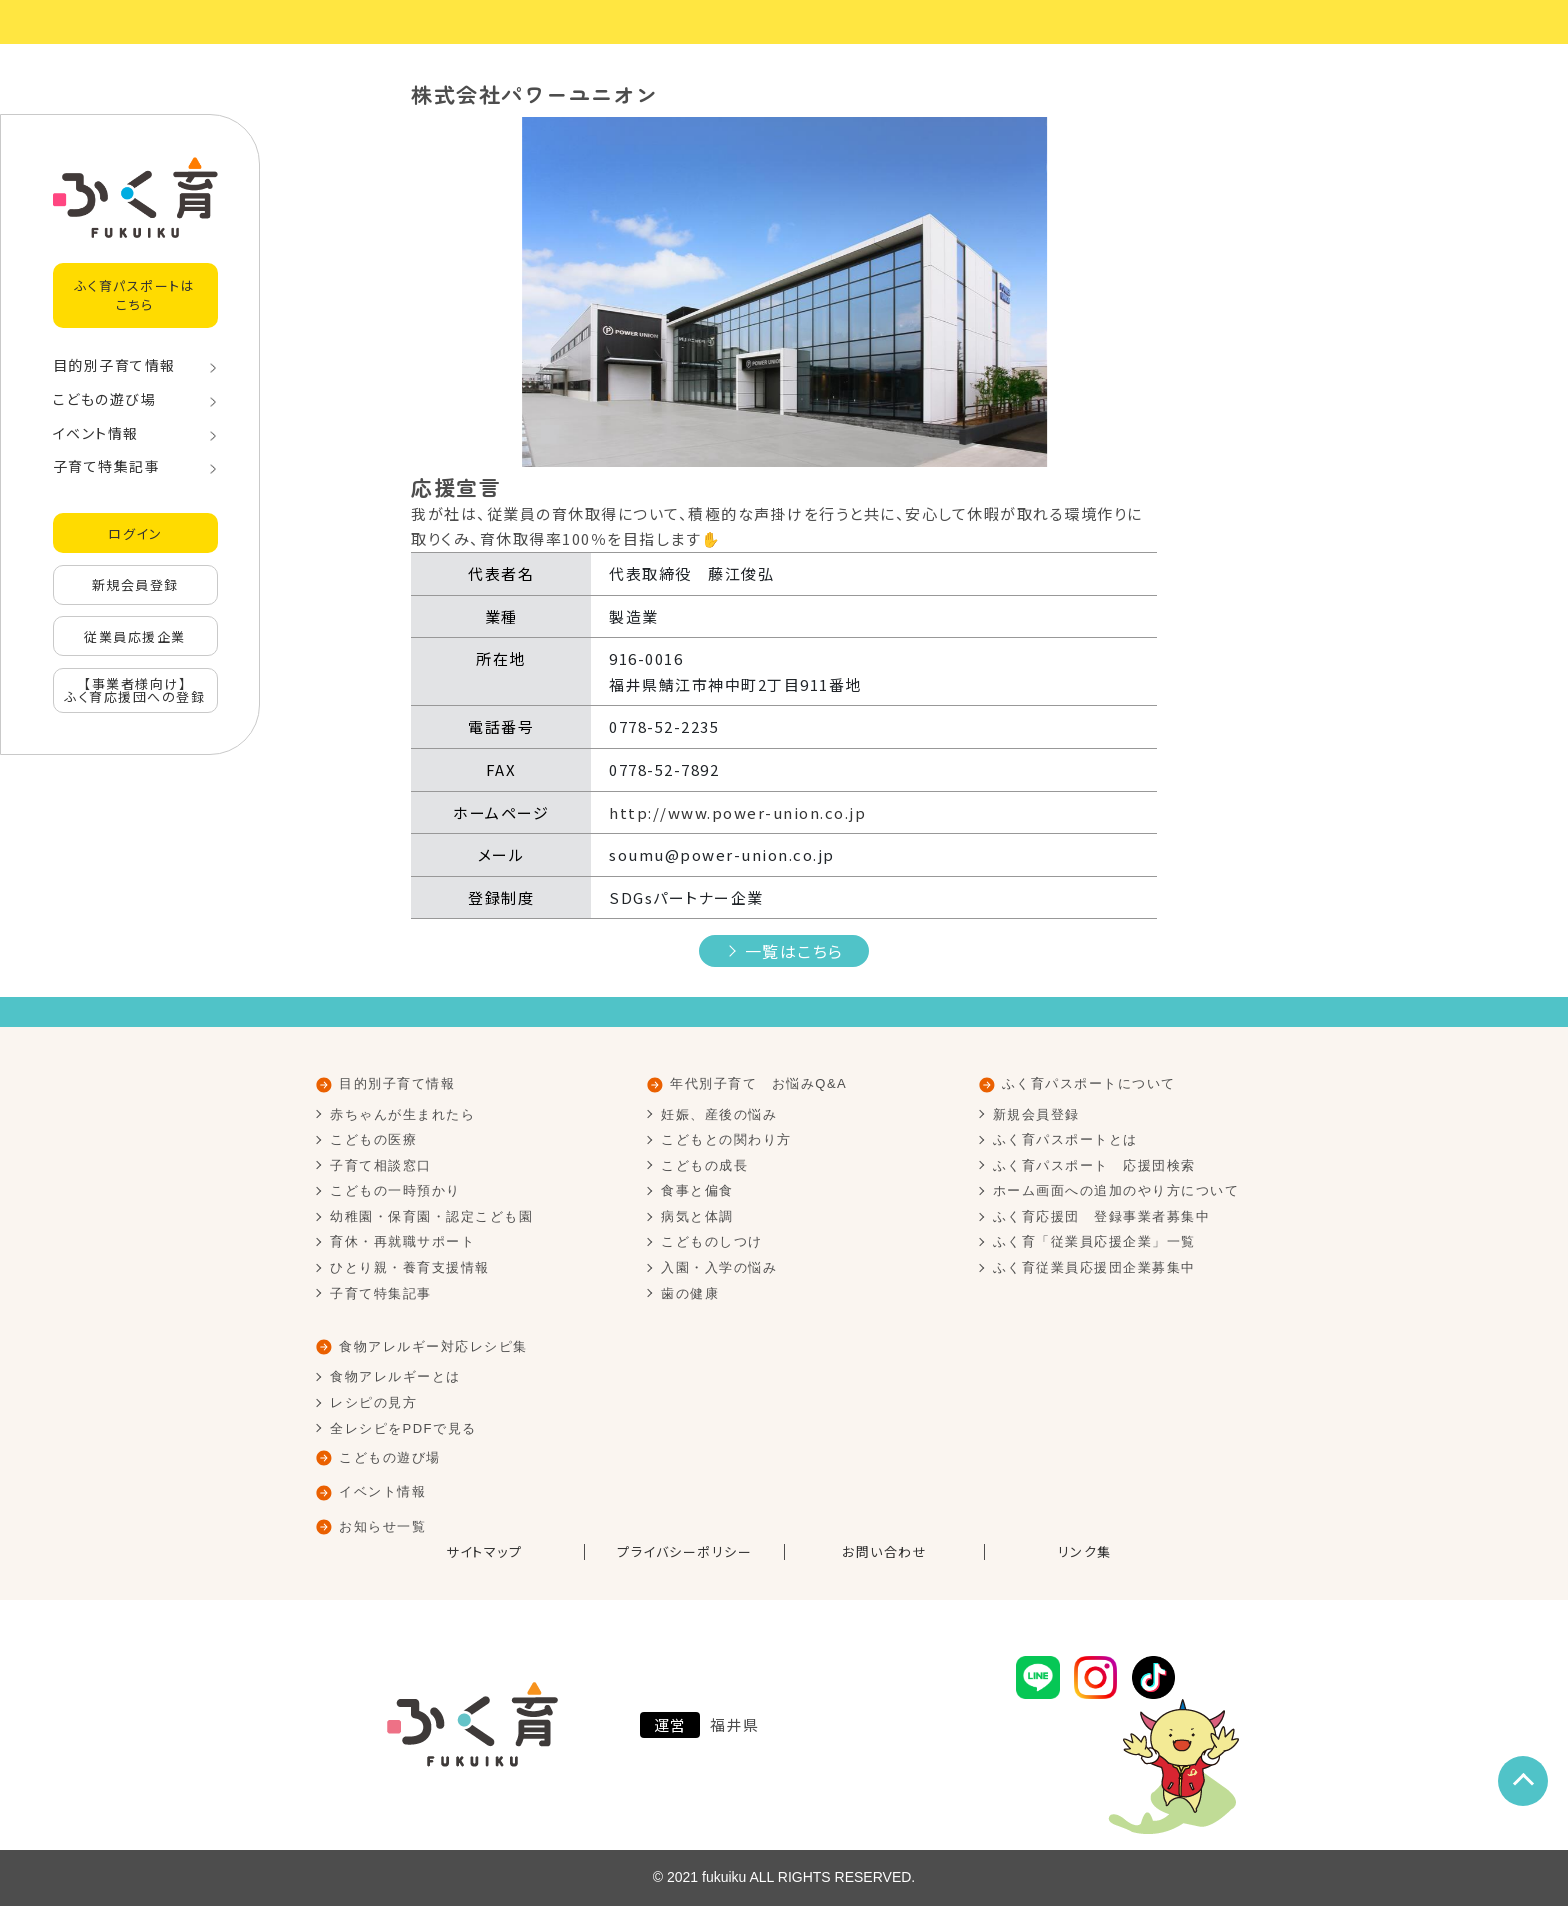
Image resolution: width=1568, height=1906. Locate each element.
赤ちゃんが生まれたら (402, 1114)
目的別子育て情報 (114, 365)
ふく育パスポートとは (1065, 1139)
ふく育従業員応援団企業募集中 (1094, 1267)
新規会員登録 (135, 584)
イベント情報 (96, 433)
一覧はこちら (794, 951)
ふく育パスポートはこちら (135, 294)
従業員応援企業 (135, 636)
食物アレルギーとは (395, 1376)
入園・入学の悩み (719, 1267)
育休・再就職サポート (402, 1241)
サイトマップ (484, 1552)
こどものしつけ (712, 1241)
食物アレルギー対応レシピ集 (433, 1346)
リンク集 (1085, 1552)
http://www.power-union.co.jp (737, 812)
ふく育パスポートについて (1089, 1083)
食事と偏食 (697, 1190)
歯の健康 (690, 1293)
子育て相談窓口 (381, 1165)
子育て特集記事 (107, 466)
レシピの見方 (373, 1402)
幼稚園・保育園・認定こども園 (431, 1216)
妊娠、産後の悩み (719, 1114)
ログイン (135, 533)
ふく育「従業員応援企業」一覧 (1094, 1241)
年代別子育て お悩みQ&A (758, 1083)
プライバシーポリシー (684, 1552)
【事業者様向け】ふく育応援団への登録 (135, 690)
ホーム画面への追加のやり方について (1116, 1190)
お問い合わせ (884, 1552)
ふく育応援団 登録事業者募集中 (1102, 1216)
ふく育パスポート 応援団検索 (1094, 1165)
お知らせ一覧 (382, 1526)
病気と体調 (697, 1216)
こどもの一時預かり (395, 1190)
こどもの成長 (704, 1165)
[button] (467, 292)
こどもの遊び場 (105, 399)
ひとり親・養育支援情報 (410, 1267)
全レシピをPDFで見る (403, 1428)
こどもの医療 (373, 1139)
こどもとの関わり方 (726, 1139)
